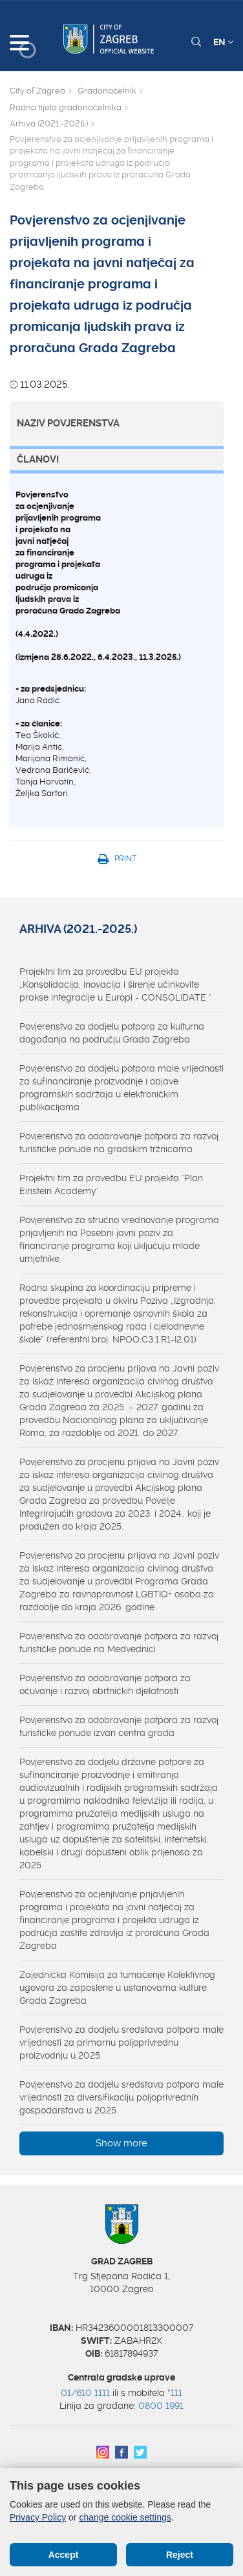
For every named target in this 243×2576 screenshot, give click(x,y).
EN (223, 42)
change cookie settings (125, 2517)
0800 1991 (161, 2406)
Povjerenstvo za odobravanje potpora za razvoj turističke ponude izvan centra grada (118, 1726)
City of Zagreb (37, 90)
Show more (121, 2143)
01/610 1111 (85, 2393)
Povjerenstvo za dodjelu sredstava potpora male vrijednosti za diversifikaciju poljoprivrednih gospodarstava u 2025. (121, 2097)
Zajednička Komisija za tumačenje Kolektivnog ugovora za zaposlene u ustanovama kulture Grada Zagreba (117, 1988)
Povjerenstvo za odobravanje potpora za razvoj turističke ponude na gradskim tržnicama (118, 1142)
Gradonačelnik (107, 90)
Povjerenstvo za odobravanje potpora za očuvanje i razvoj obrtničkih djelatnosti (105, 1684)
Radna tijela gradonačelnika (66, 107)
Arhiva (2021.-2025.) (49, 123)
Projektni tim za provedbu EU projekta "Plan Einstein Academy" (111, 1184)
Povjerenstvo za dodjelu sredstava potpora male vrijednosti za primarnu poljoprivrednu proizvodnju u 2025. (121, 2042)
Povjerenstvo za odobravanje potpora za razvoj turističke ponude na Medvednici (118, 1642)
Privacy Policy (38, 2517)
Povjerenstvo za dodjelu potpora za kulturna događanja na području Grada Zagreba (111, 1032)
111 (176, 2393)
